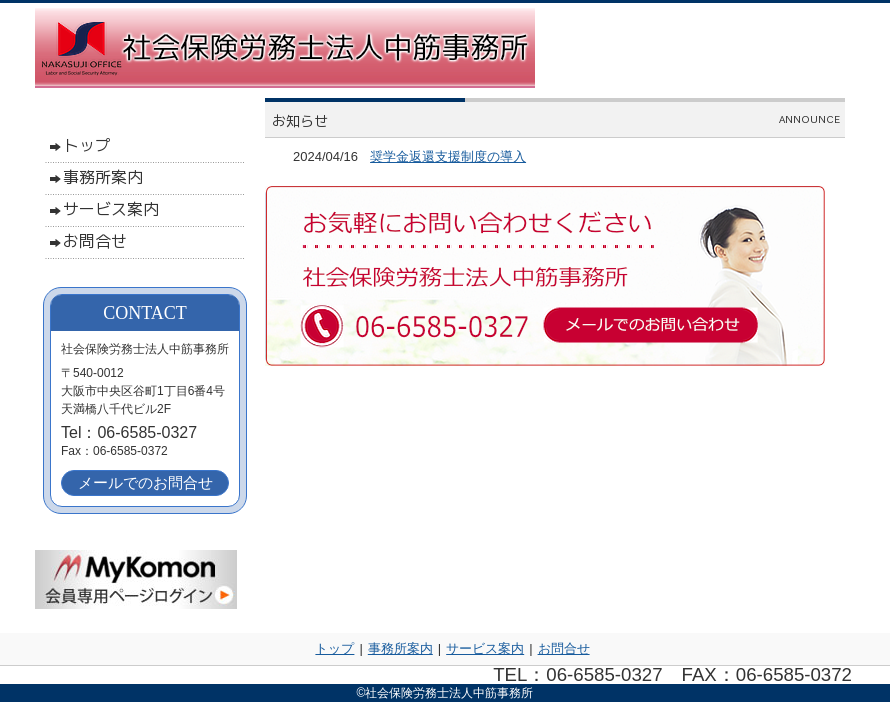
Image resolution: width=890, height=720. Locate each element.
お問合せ (564, 648)
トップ (334, 648)
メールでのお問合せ (145, 482)
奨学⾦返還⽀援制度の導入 (448, 156)
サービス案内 (485, 648)
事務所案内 (400, 648)
